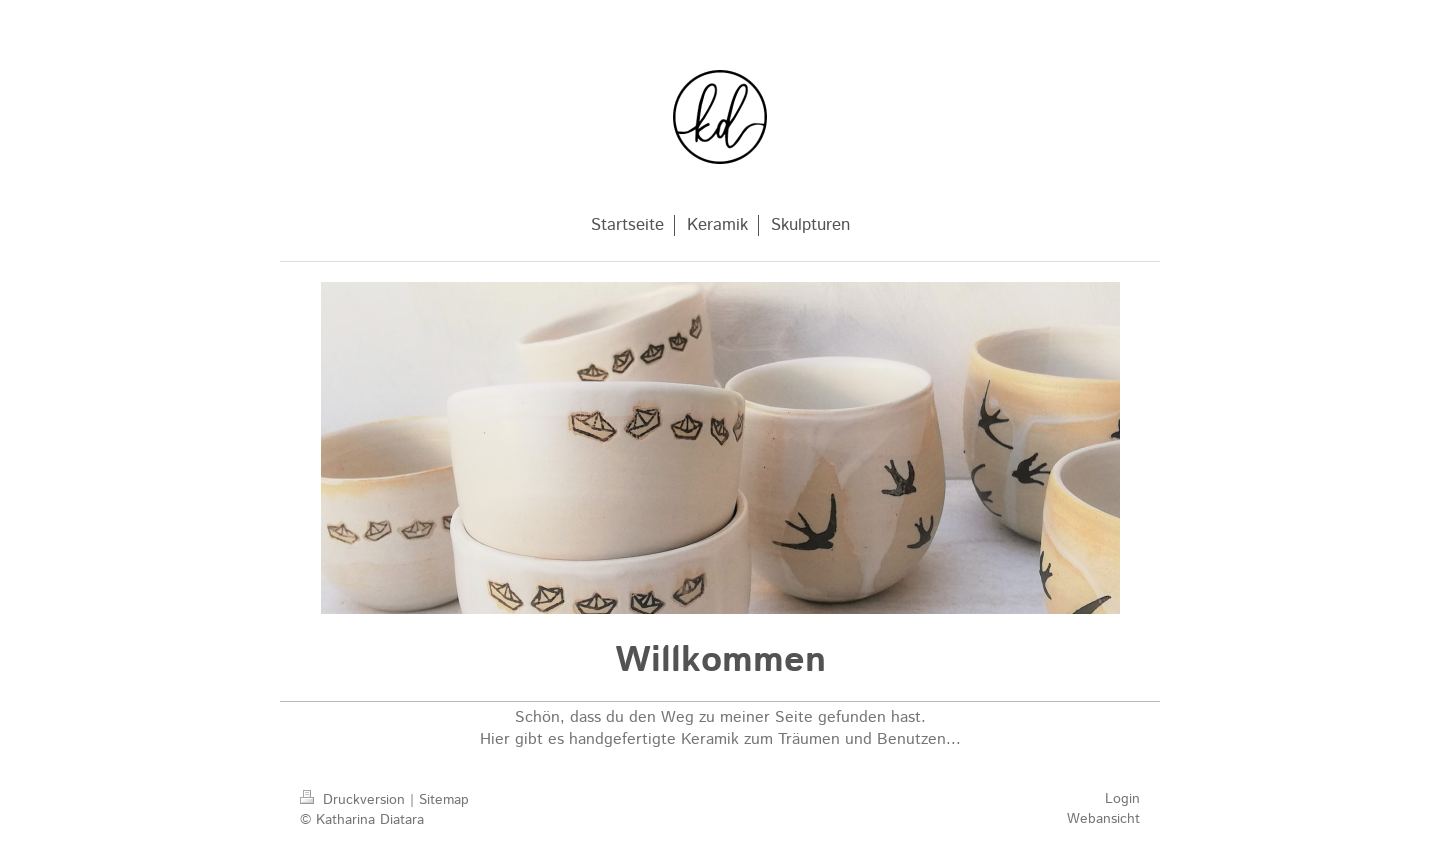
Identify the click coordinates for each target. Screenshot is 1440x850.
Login (1122, 799)
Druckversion (355, 800)
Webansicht (1103, 819)
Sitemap (444, 800)
